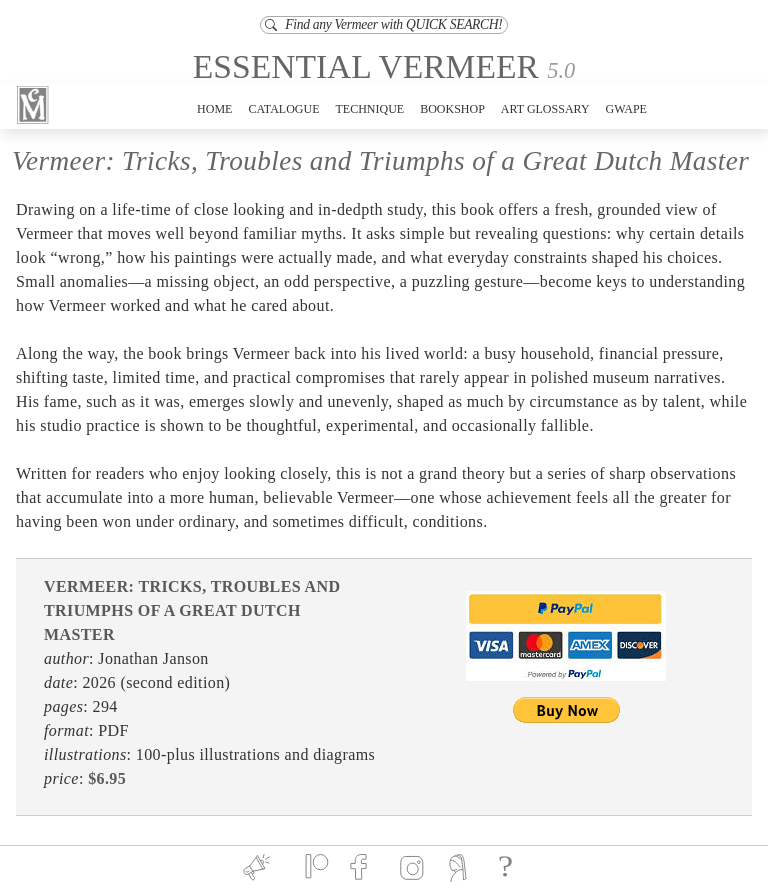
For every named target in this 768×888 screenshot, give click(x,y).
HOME (214, 109)
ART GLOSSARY (545, 109)
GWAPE (626, 109)
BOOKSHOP (452, 109)
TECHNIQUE (369, 109)
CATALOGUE (283, 109)
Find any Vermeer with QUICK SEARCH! (383, 24)
